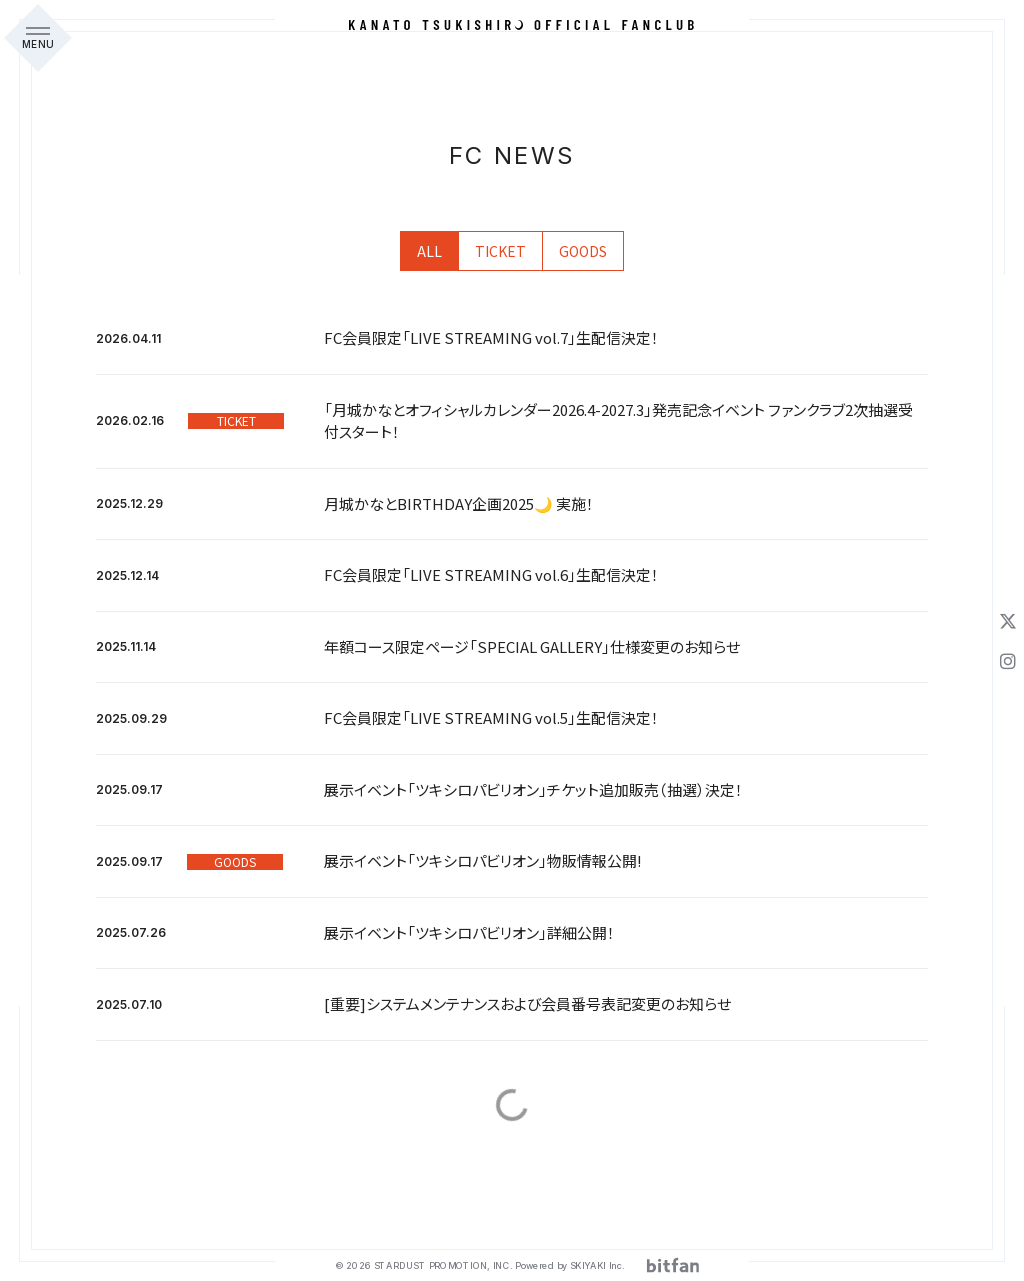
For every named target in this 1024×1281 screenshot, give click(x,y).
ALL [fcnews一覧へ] (429, 251)
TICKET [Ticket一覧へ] (500, 251)
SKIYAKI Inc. (597, 1265)
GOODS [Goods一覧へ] (583, 251)
